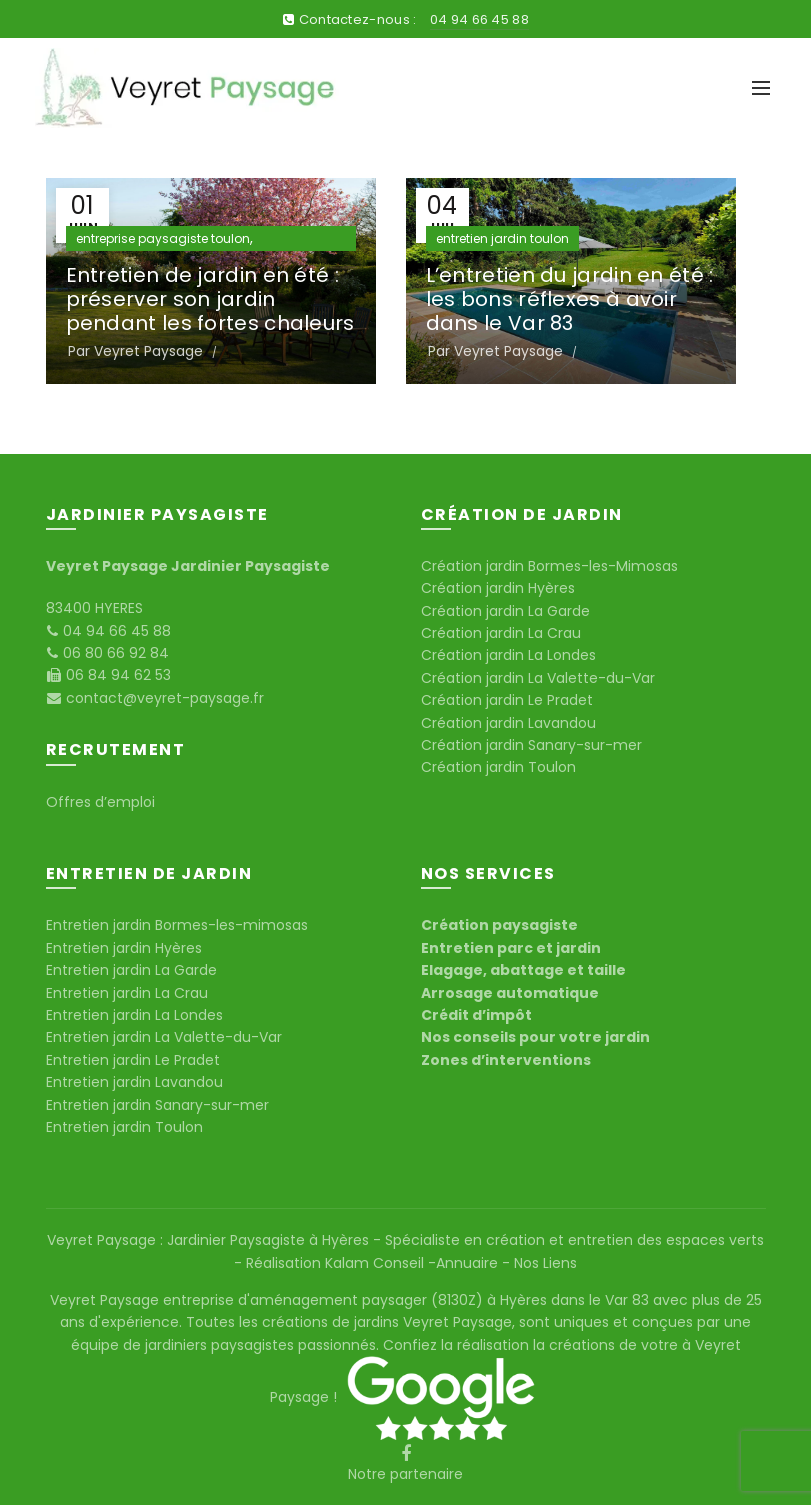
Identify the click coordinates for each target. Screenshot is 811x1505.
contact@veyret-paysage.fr (163, 698)
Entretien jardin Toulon (124, 1127)
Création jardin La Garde (505, 611)
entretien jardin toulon (502, 238)
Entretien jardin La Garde (131, 970)
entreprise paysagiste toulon (163, 238)
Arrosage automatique (510, 993)
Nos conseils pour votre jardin (535, 1037)
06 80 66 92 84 (114, 653)
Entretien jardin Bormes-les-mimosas (177, 925)
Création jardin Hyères (498, 588)
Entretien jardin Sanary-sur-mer (157, 1105)
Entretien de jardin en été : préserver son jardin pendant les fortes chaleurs (210, 299)
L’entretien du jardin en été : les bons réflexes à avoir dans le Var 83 (570, 299)
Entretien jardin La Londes (134, 1015)
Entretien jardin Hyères (124, 948)
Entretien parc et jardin (511, 948)
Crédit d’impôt (476, 1015)
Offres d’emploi (100, 802)
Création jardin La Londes (508, 655)
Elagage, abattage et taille (523, 970)
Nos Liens (543, 1263)
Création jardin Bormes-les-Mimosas (549, 566)
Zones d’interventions (506, 1060)
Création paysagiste (499, 925)
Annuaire (469, 1263)
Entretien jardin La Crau (127, 993)
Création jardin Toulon (498, 767)
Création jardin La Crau (501, 633)
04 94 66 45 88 (479, 19)
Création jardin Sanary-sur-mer (531, 745)
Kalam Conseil (376, 1263)
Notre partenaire (405, 1474)
